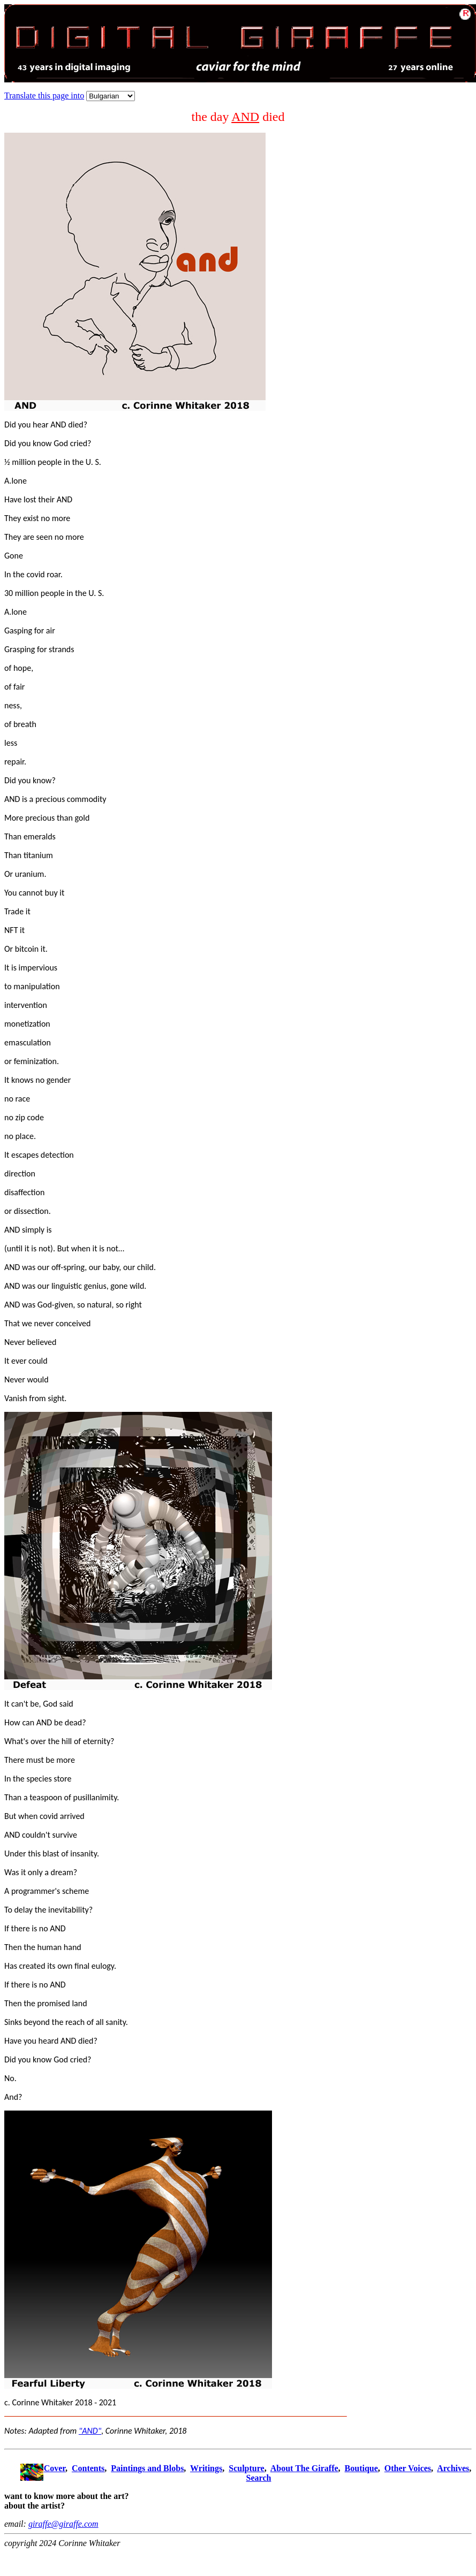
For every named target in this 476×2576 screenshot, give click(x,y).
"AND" (90, 2431)
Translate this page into (44, 95)
